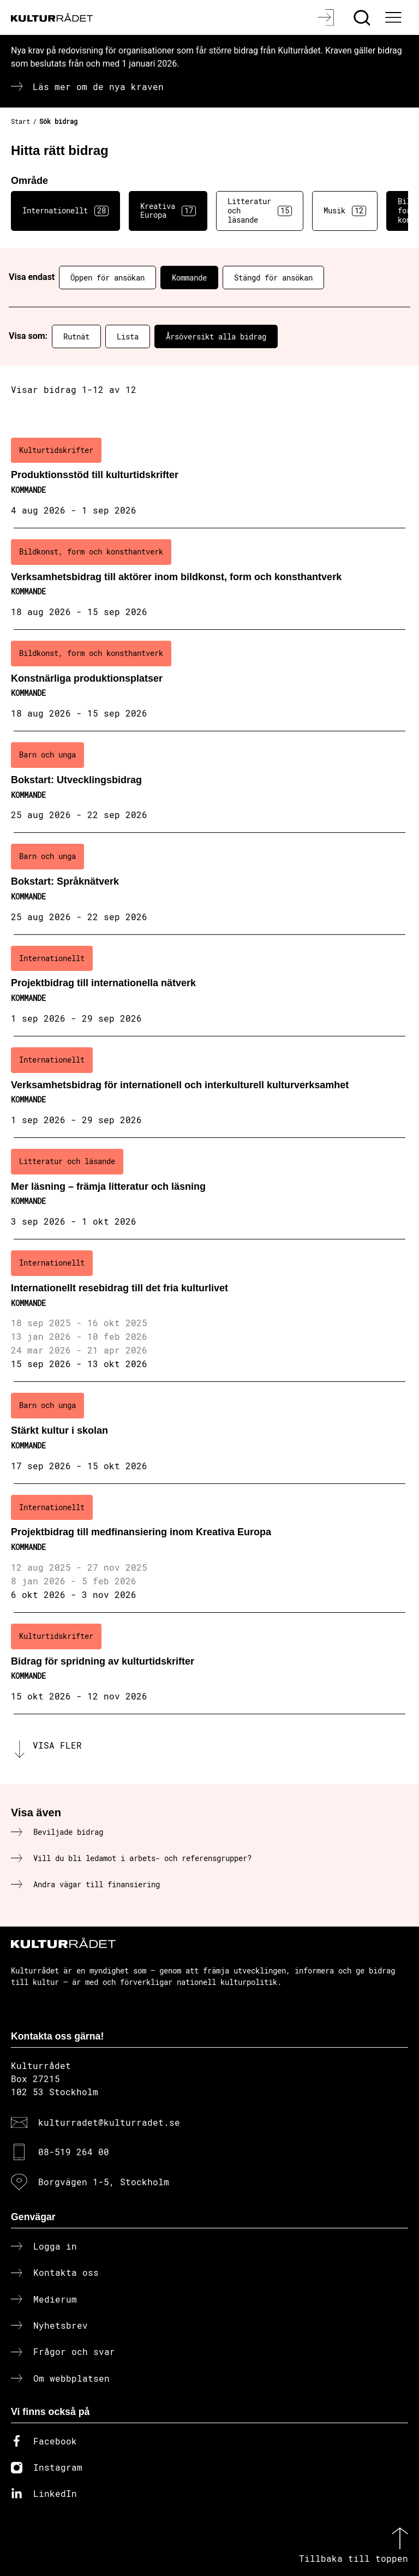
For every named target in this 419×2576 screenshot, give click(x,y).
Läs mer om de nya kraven (98, 86)
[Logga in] (327, 17)
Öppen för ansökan (107, 277)
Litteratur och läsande (260, 210)
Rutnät (76, 336)
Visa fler (57, 1745)
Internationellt (65, 210)
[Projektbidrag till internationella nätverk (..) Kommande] (209, 985)
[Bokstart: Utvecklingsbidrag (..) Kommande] (209, 782)
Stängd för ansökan (273, 277)
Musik (345, 210)
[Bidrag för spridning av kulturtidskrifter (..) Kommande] (209, 1663)
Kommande (189, 277)
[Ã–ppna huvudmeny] (394, 17)
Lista (128, 336)
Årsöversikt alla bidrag (216, 336)
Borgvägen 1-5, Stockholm (103, 2181)
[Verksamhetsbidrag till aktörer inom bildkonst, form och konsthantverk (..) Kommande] (209, 579)
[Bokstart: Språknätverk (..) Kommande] (209, 883)
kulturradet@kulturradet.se (109, 2122)
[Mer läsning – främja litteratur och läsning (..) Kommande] (209, 1188)
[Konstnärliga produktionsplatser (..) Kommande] (209, 680)
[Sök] (363, 17)
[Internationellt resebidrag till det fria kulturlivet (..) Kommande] (209, 1310)
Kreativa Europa (168, 210)
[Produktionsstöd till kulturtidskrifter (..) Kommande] (209, 477)
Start (20, 121)
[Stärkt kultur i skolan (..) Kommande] (209, 1432)
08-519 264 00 (73, 2151)
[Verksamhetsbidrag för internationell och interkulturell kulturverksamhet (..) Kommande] (209, 1087)
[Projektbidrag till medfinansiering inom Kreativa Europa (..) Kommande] (209, 1548)
